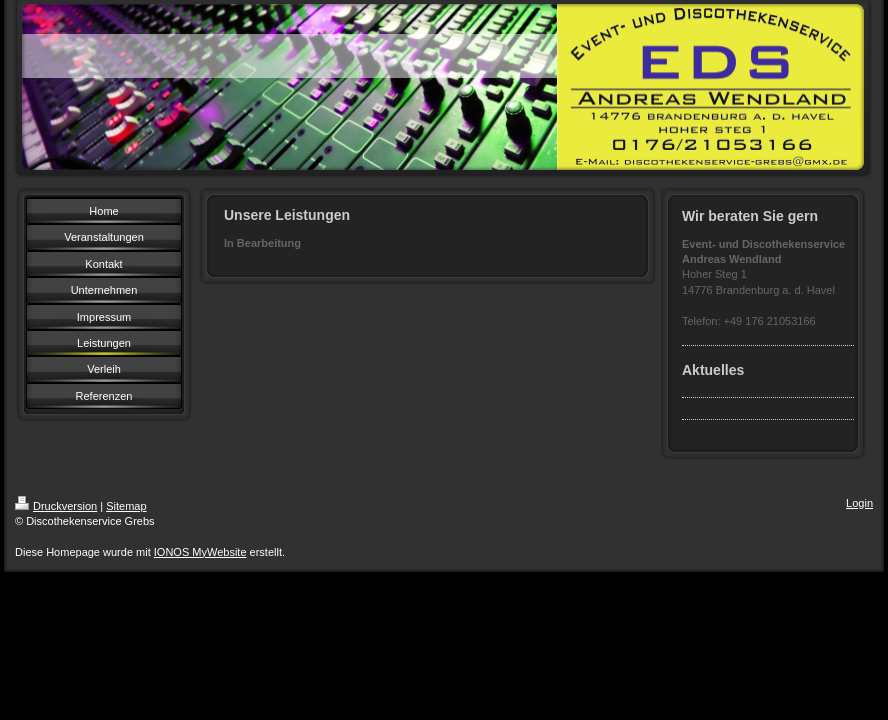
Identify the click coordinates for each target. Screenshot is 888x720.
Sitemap (126, 506)
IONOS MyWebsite (200, 552)
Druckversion (56, 506)
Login (859, 503)
